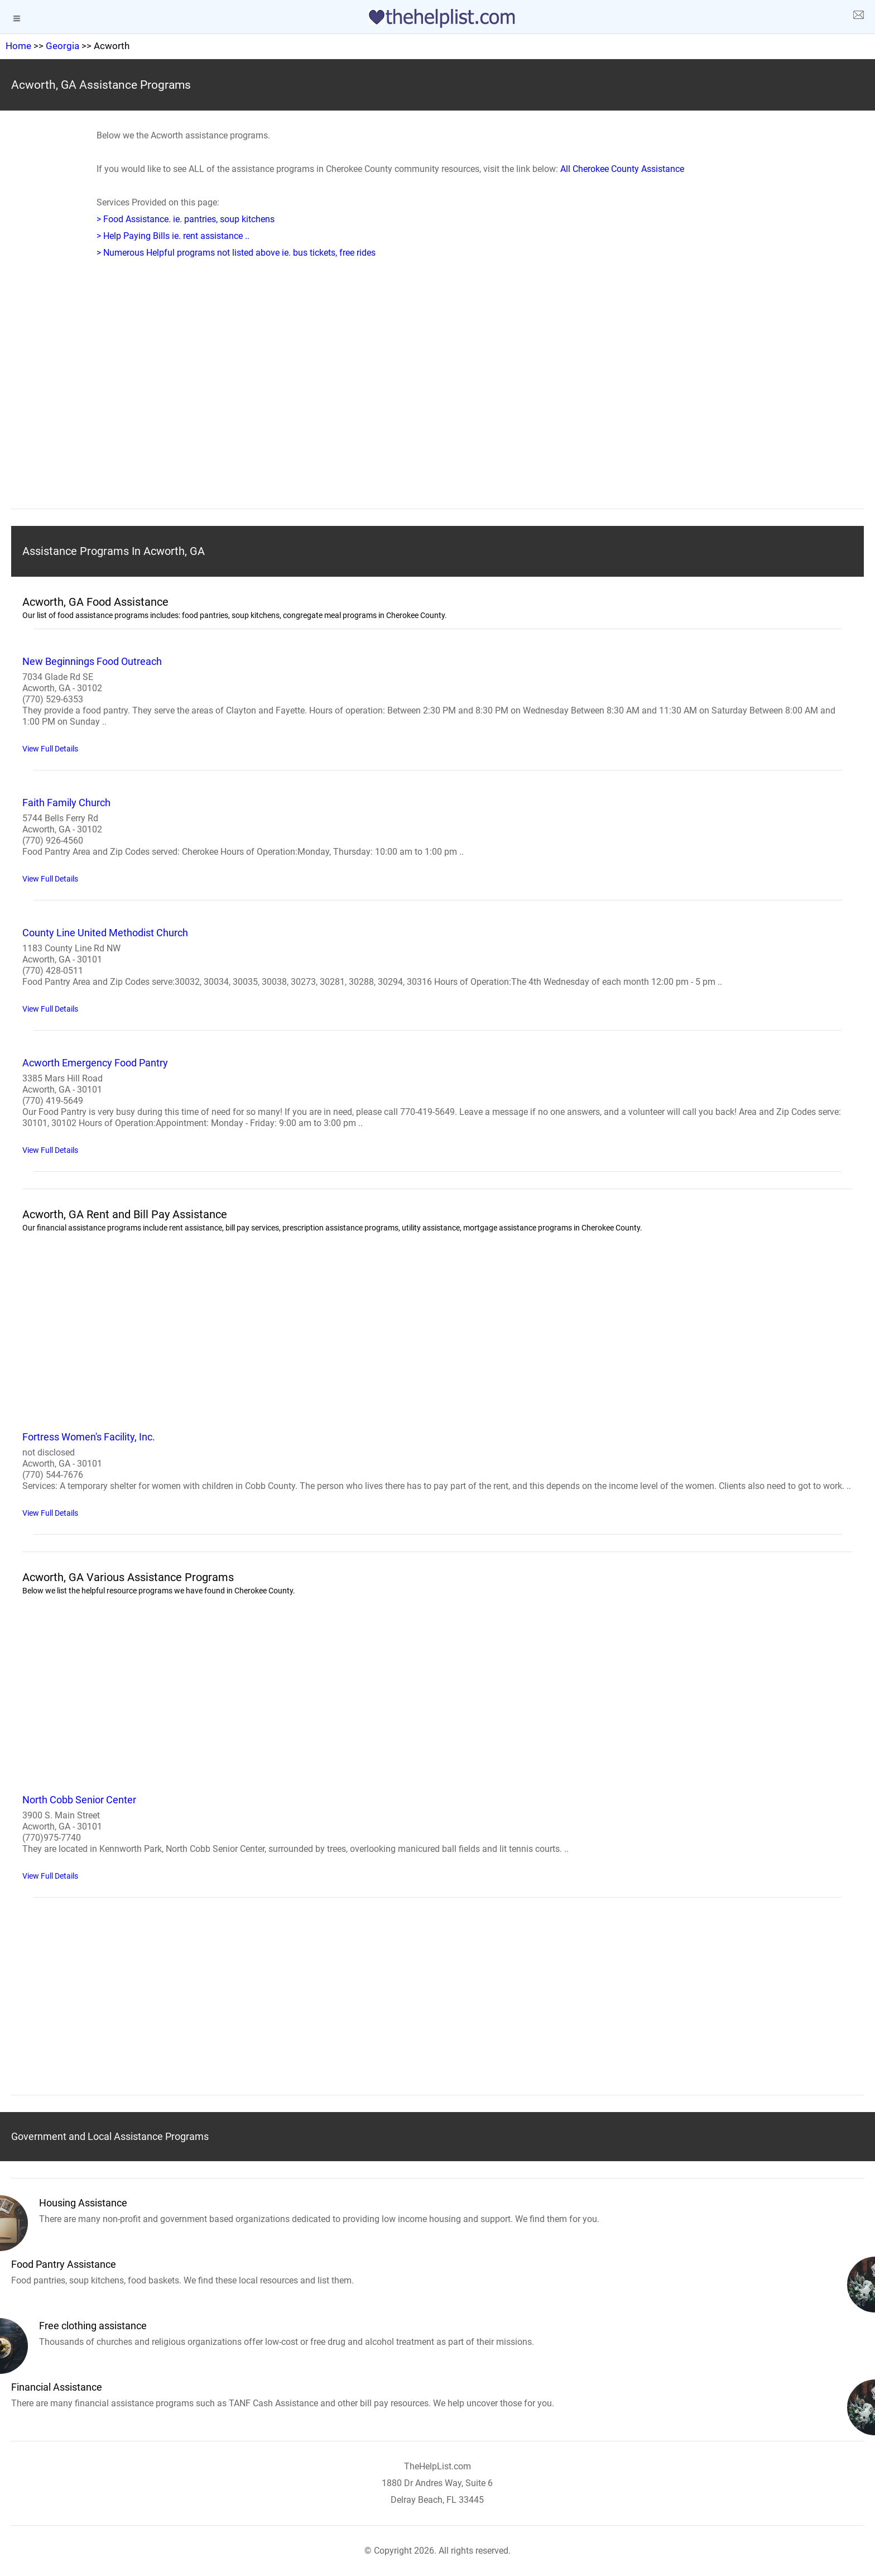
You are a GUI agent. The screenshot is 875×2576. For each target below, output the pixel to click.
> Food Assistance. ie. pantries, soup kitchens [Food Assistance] (186, 219)
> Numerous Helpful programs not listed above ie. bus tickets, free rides (236, 252)
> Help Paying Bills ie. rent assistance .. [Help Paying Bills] (173, 236)
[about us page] (858, 16)
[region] (437, 401)
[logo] (437, 18)
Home (18, 45)
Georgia (62, 45)
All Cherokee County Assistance (622, 169)
